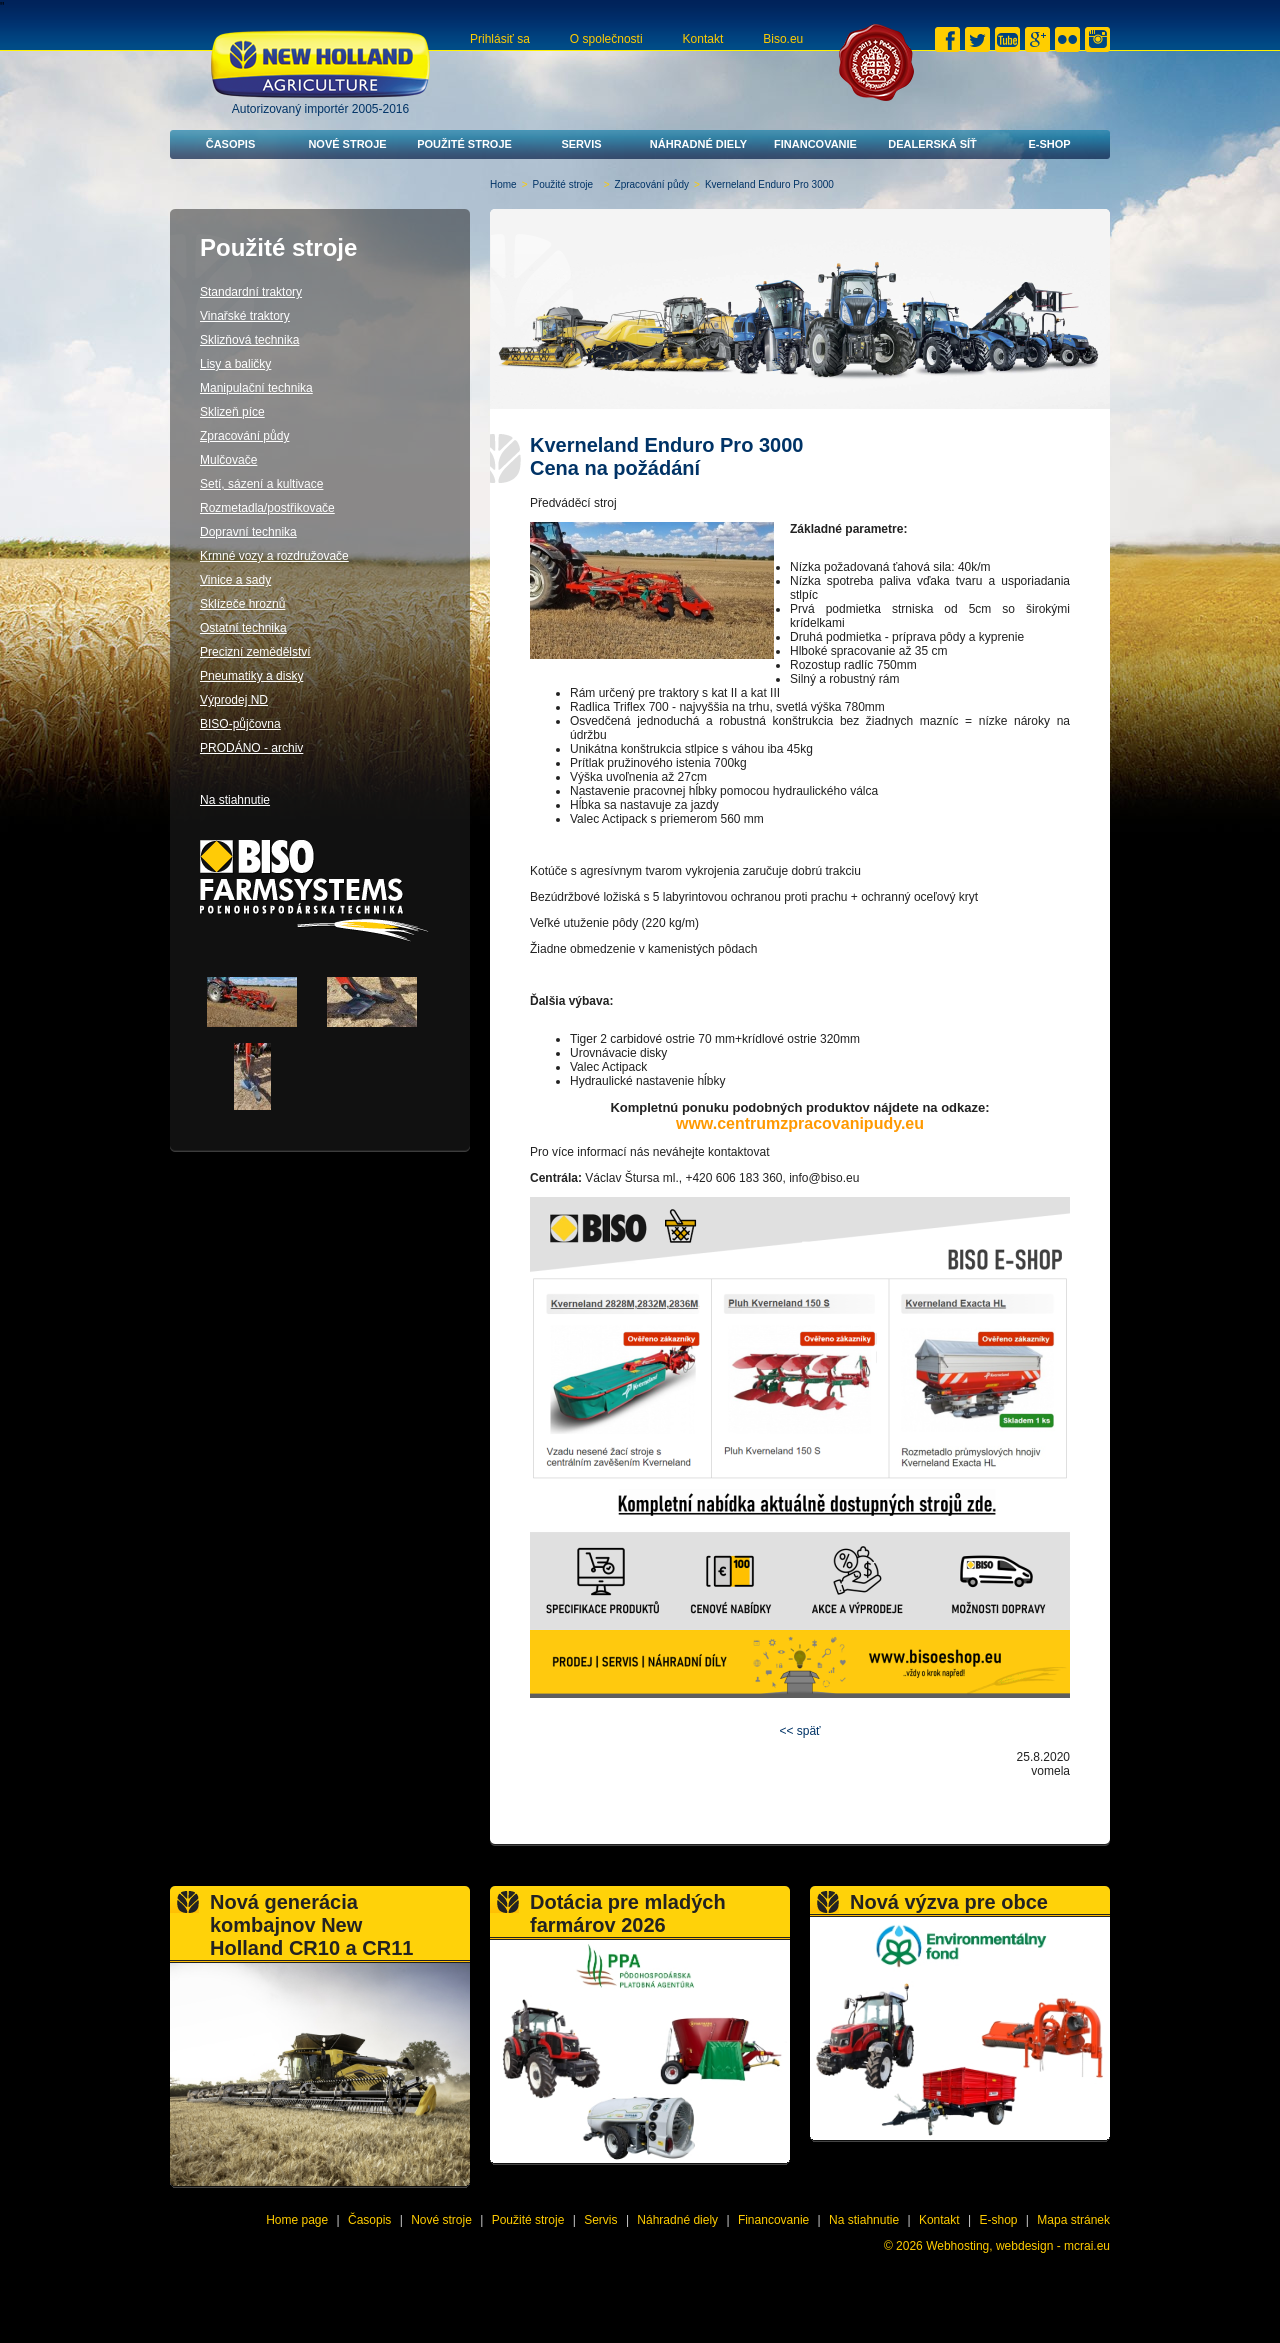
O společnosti (606, 39)
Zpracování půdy (652, 184)
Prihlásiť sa (500, 39)
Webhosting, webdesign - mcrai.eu (1018, 2246)
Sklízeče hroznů (242, 604)
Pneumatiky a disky (251, 676)
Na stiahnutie (235, 800)
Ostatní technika (243, 628)
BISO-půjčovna (240, 724)
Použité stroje (464, 144)
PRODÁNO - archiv (251, 748)
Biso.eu (783, 39)
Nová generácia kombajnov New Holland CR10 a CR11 (311, 1925)
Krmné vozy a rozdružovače (274, 556)
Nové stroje (347, 144)
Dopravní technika (248, 532)
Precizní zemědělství (255, 652)
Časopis (231, 144)
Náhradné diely (698, 144)
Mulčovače (228, 460)
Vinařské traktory (245, 316)
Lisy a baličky (235, 364)
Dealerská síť (932, 144)
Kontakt (703, 39)
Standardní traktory (251, 292)
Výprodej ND (234, 700)
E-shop (1049, 144)
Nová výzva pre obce (949, 1902)
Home (503, 184)
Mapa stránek (1073, 2220)
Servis (581, 144)
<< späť (799, 1731)
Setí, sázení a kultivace (261, 484)
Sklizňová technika (249, 340)
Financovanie (815, 144)
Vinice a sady (235, 580)
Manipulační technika (256, 388)
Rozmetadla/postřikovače (267, 508)
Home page (297, 2220)
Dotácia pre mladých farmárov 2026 (628, 1913)
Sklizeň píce (232, 412)
